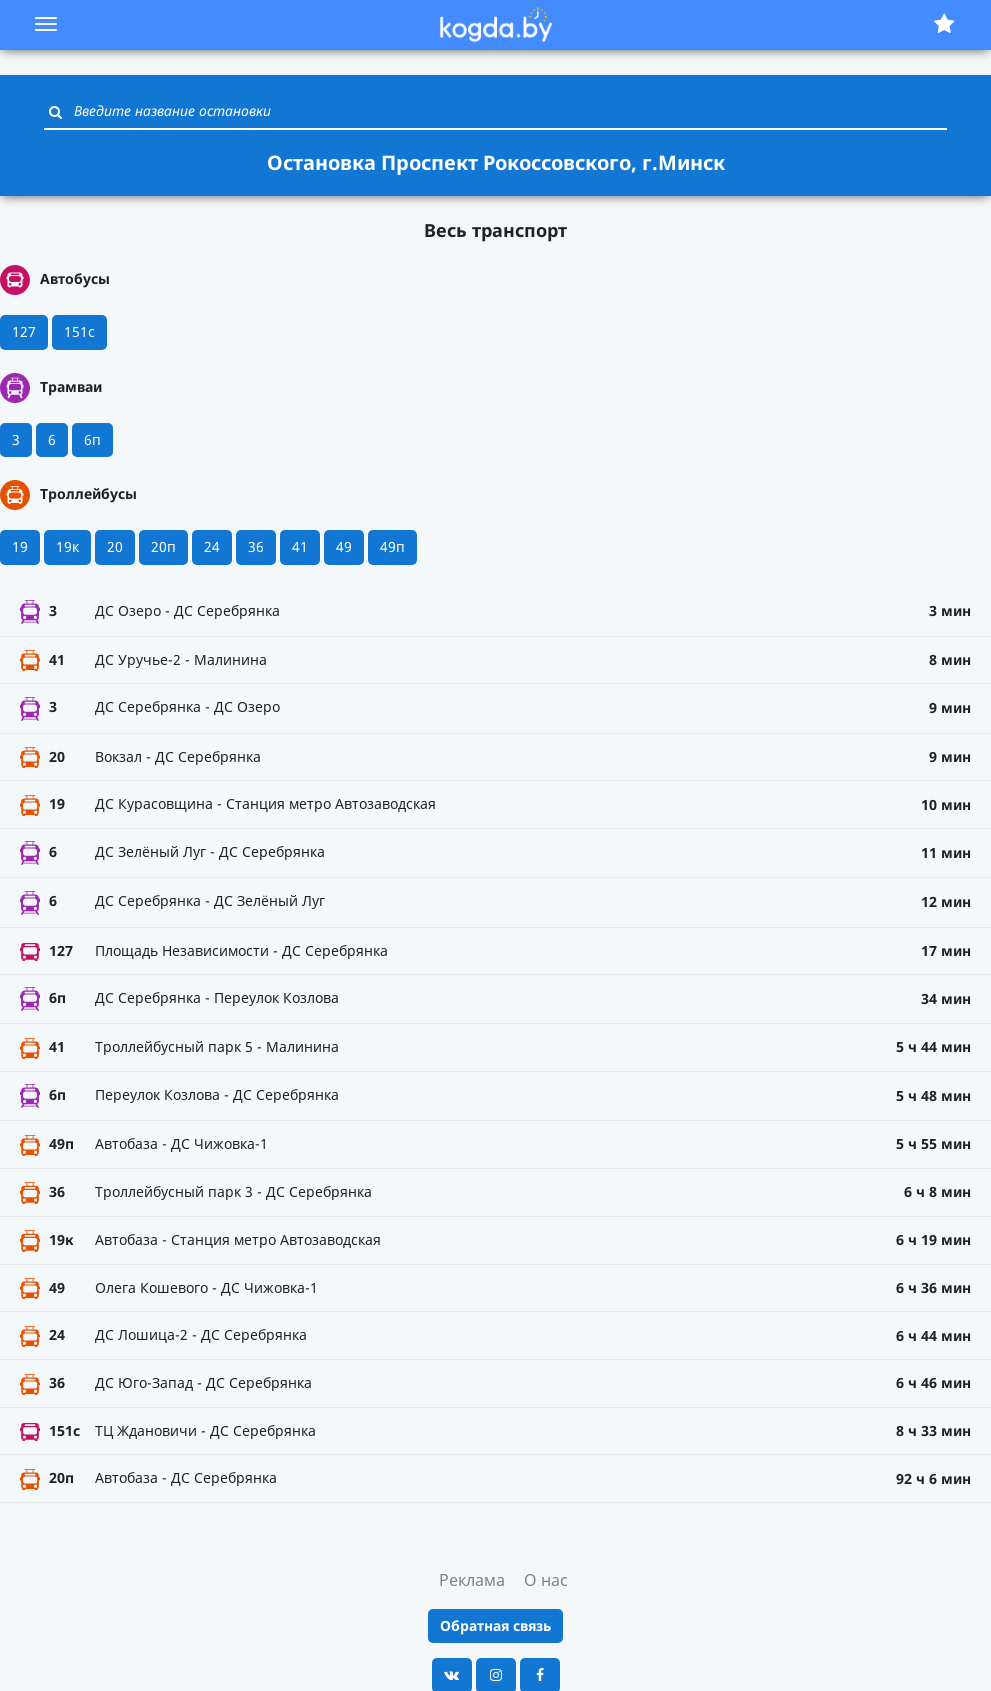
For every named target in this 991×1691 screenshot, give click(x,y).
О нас (546, 1580)
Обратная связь (495, 1625)
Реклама (472, 1580)
